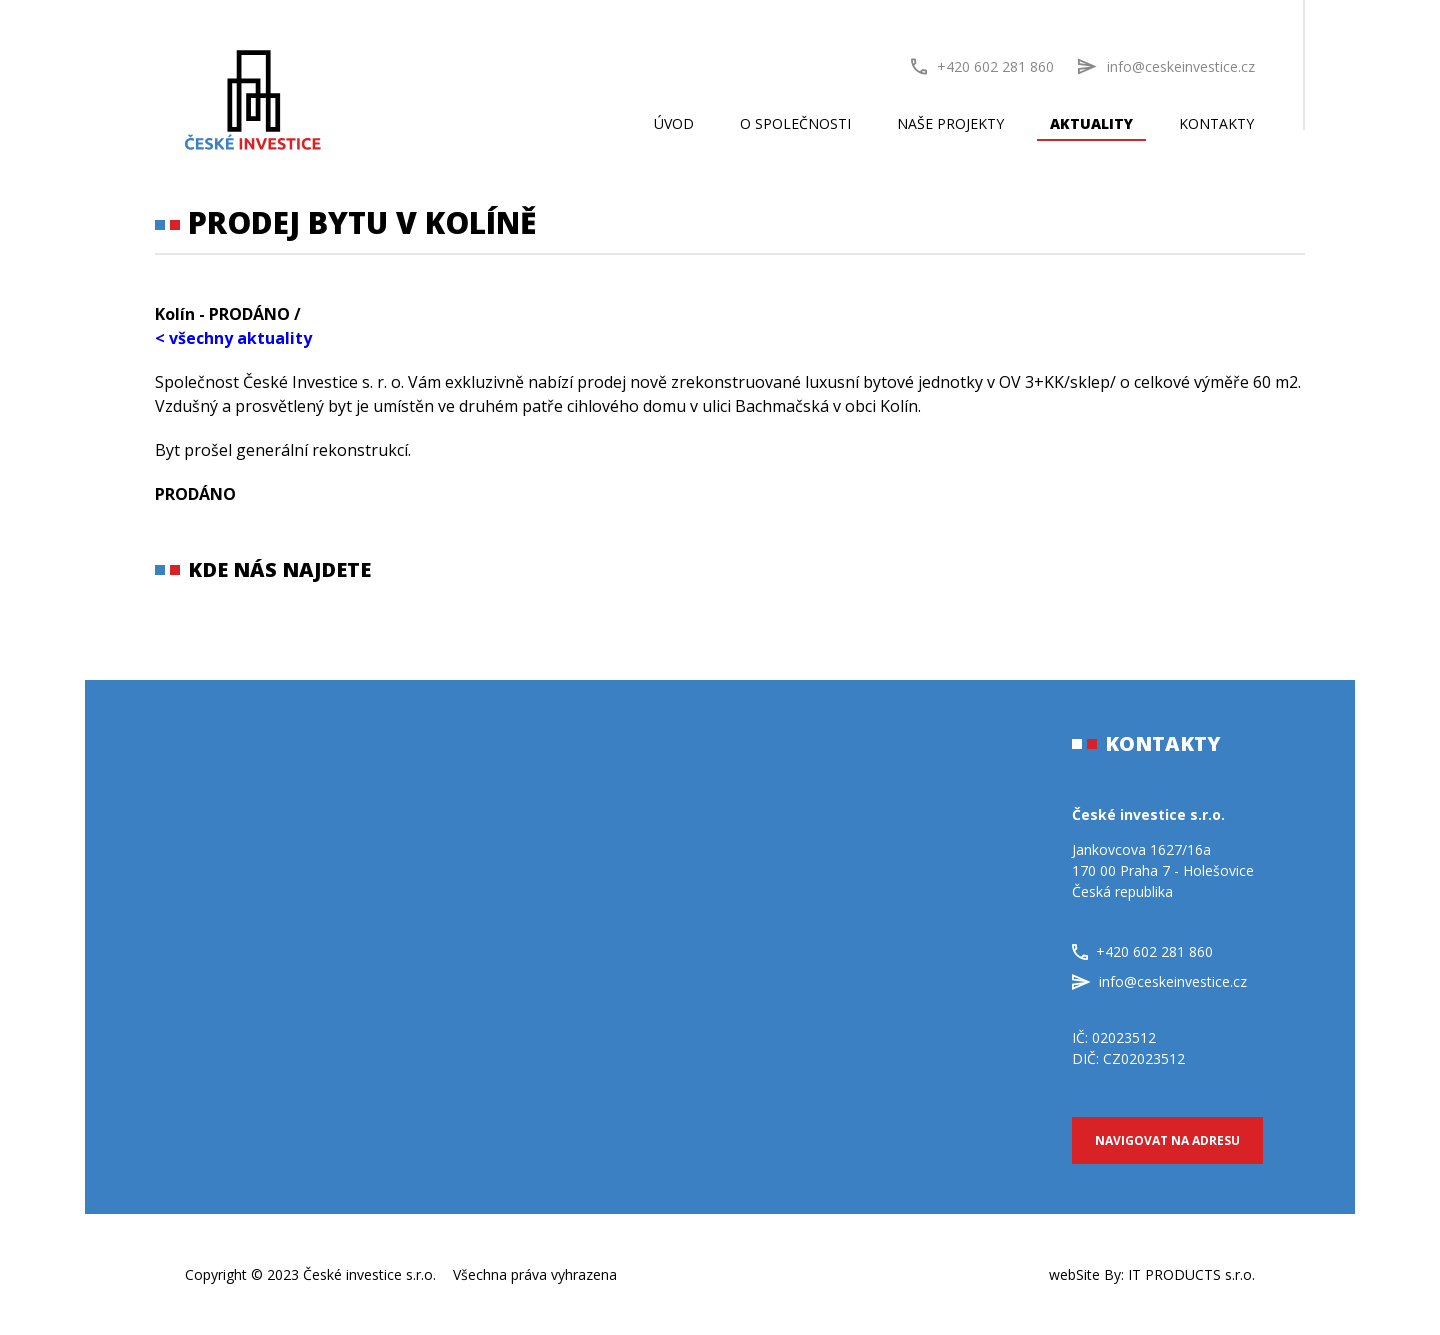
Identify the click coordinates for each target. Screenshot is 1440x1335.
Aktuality (1091, 123)
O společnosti (795, 123)
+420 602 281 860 (982, 66)
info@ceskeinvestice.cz (1159, 981)
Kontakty (1216, 123)
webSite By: (1152, 1274)
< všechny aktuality (233, 338)
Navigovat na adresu (1167, 1140)
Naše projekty (950, 123)
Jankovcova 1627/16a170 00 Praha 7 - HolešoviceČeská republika (1163, 870)
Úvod (674, 123)
